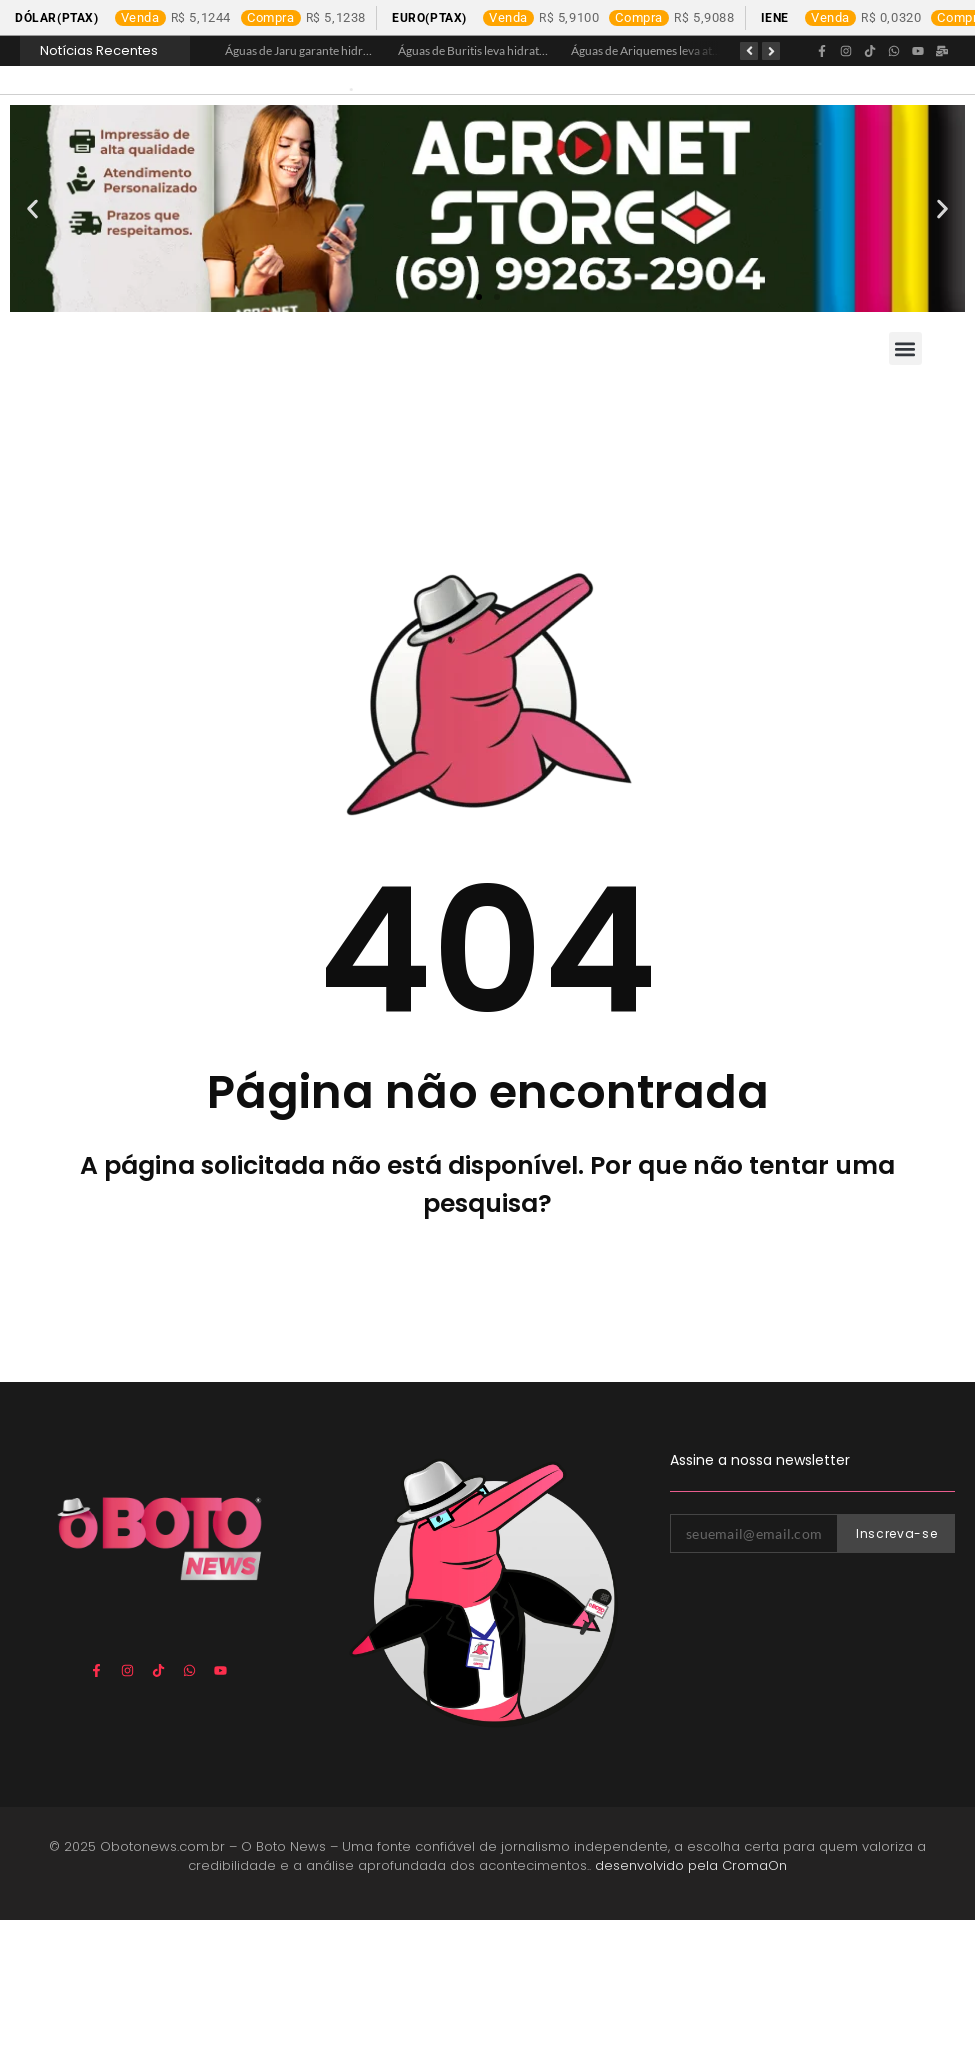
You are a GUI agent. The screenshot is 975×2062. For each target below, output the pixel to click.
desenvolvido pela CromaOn (691, 2008)
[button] (32, 350)
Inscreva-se (897, 1675)
